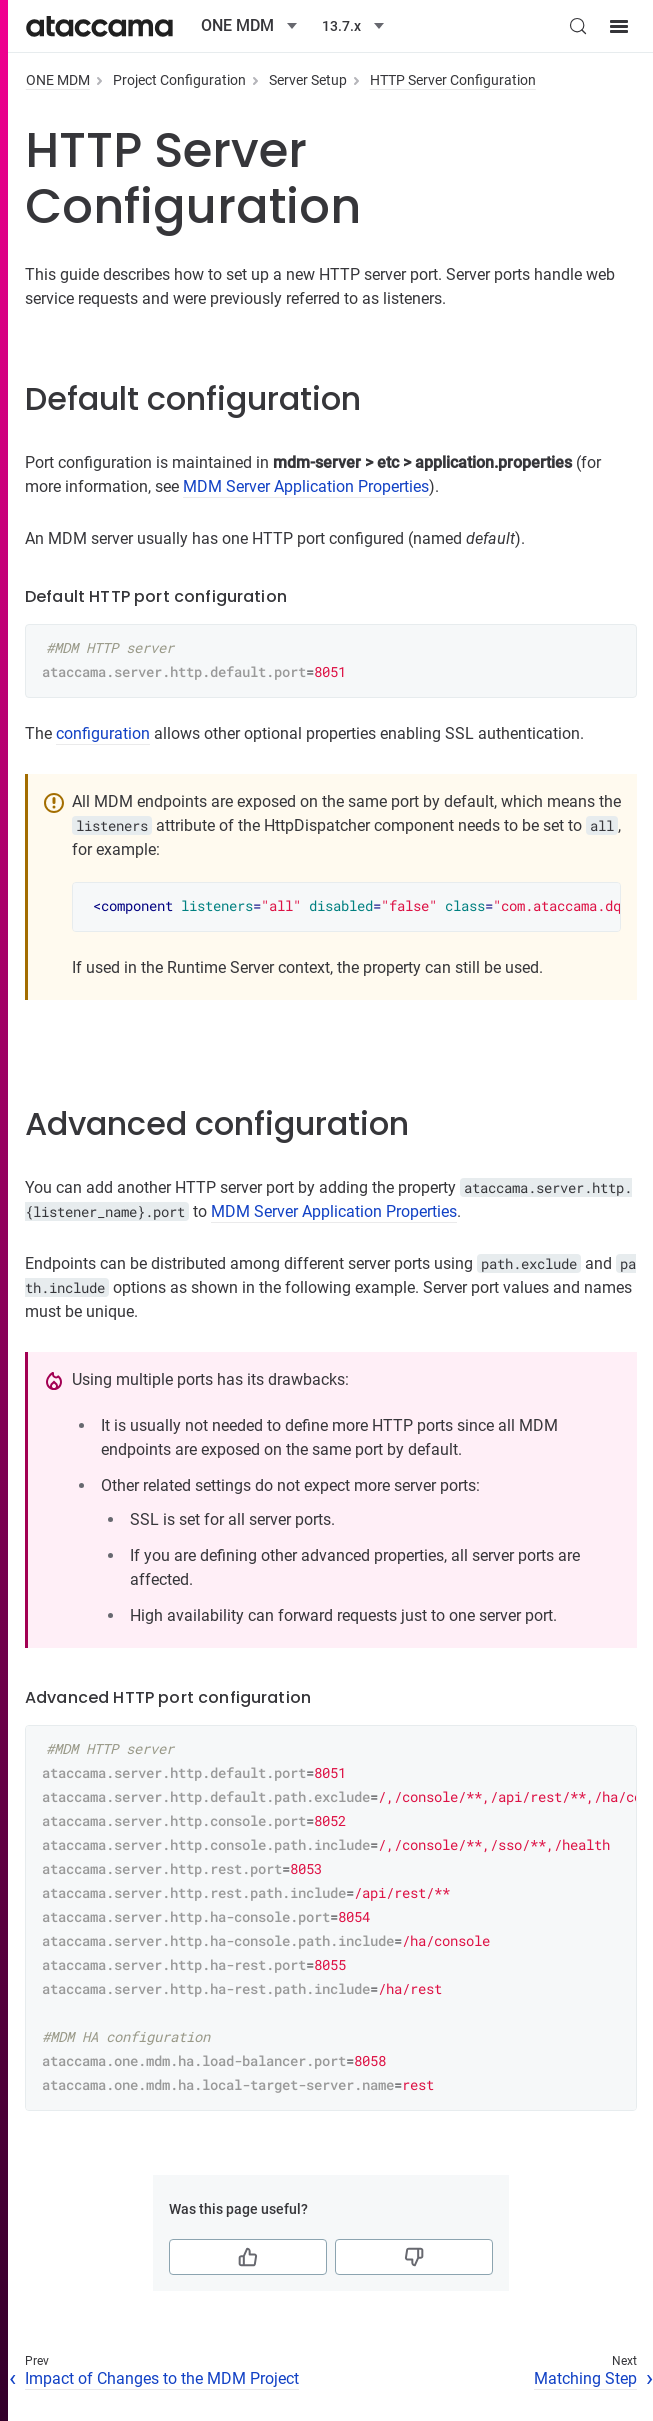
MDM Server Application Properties (306, 486)
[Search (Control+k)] (578, 26)
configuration (103, 733)
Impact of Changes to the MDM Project (162, 2378)
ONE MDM (58, 80)
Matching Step (585, 2378)
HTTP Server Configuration (453, 80)
